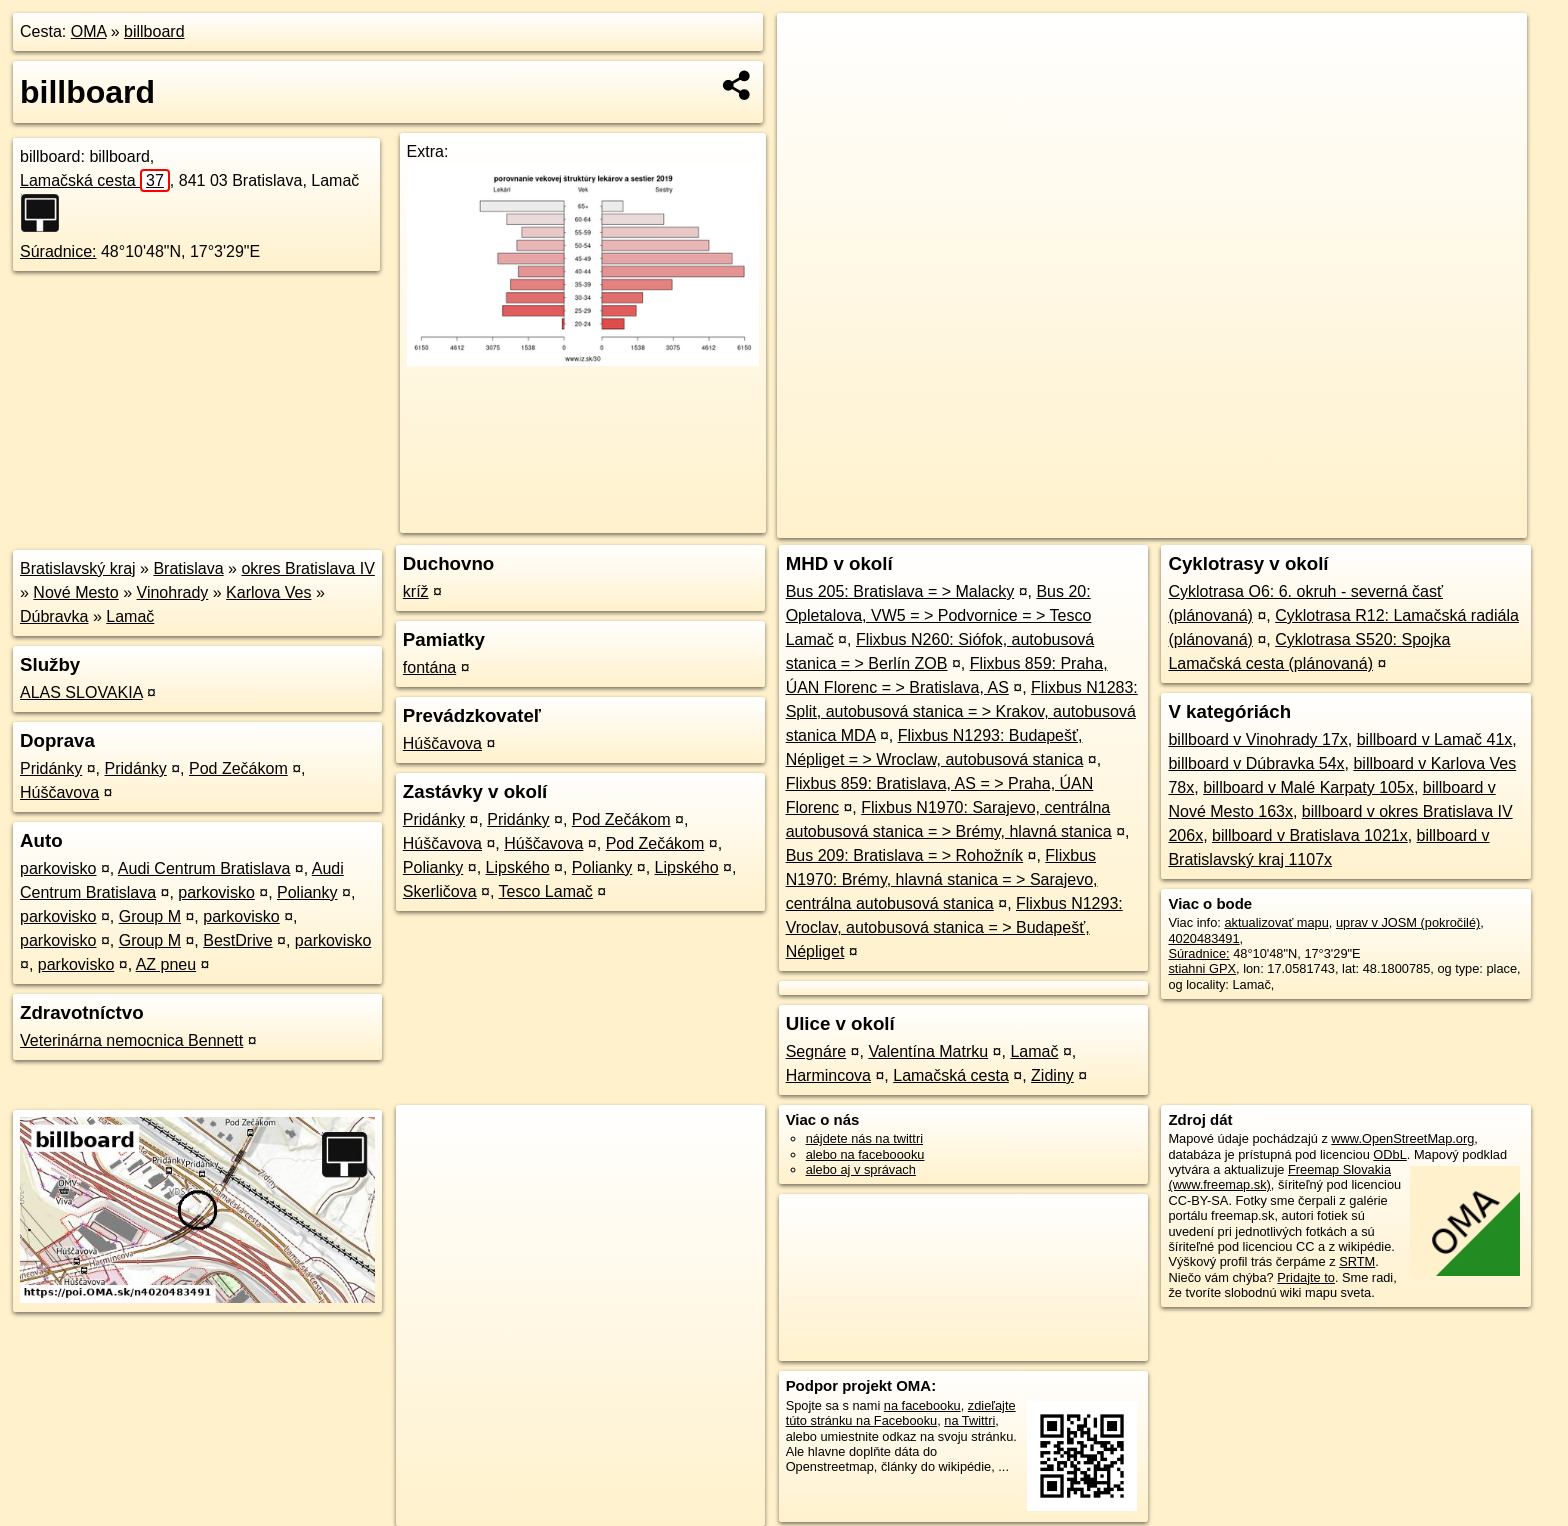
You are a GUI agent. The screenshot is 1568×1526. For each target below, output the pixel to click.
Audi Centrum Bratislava (204, 868)
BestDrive (237, 940)
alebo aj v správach (861, 1169)
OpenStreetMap (1182, 523)
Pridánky (51, 768)
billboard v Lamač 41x (1435, 739)
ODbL (1389, 1154)
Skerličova (440, 891)
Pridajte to (1306, 1277)
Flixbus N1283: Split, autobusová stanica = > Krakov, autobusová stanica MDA (962, 711)
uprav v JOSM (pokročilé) (1408, 922)
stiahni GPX (1202, 968)
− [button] (811, 78)
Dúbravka (54, 616)
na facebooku (922, 1405)
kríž (416, 591)
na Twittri (969, 1420)
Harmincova (828, 1075)
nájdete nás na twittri (864, 1138)
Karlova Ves (268, 592)
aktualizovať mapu (1276, 922)
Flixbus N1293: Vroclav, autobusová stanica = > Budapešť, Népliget (954, 927)
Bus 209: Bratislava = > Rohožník (904, 855)
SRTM (1357, 1261)
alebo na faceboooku (865, 1154)
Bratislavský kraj (78, 568)
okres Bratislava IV (307, 568)
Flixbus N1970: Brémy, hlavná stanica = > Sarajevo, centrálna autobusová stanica (942, 879)
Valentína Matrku (928, 1051)
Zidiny (1052, 1075)
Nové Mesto (75, 592)
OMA (89, 31)
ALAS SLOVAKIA (81, 692)
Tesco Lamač (546, 891)
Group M (150, 916)
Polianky (307, 892)
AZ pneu (166, 964)
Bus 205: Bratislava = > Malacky (900, 591)
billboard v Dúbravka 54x (1256, 763)
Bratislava (188, 568)
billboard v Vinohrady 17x (1257, 739)
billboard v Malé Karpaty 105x (1308, 787)
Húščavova (59, 792)
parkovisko (58, 868)
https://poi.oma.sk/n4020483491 (1436, 523)
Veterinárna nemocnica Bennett (131, 1040)
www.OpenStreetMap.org (1402, 1138)
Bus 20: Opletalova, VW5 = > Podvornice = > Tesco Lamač (939, 615)
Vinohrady (173, 592)
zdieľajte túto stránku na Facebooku (901, 1413)
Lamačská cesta (95, 180)
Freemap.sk (1285, 523)
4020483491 (1203, 938)
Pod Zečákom (238, 768)
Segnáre (816, 1051)
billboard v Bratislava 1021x (1310, 835)
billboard (154, 31)
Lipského (518, 867)
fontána (429, 667)
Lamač (130, 616)
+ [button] (811, 47)
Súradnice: (58, 251)
